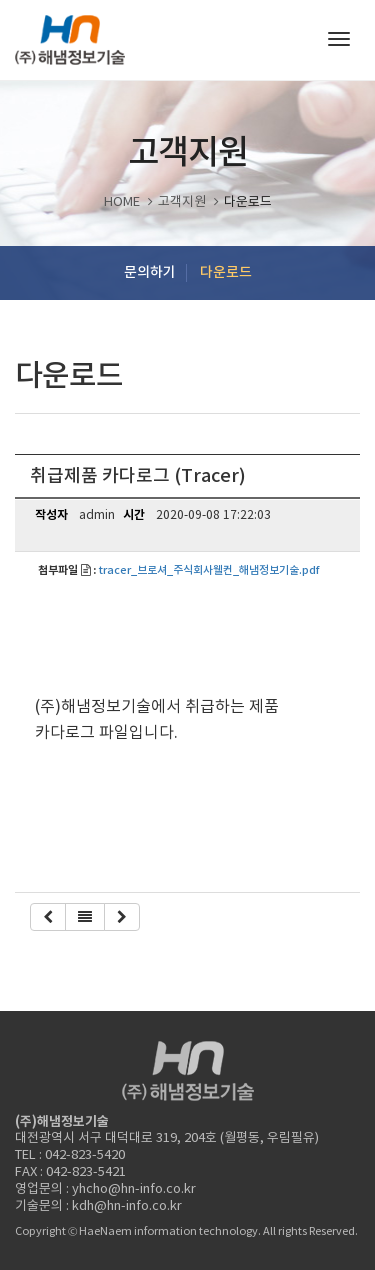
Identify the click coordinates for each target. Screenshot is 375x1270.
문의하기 (150, 272)
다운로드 (226, 272)
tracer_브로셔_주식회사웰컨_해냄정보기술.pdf (209, 571)
